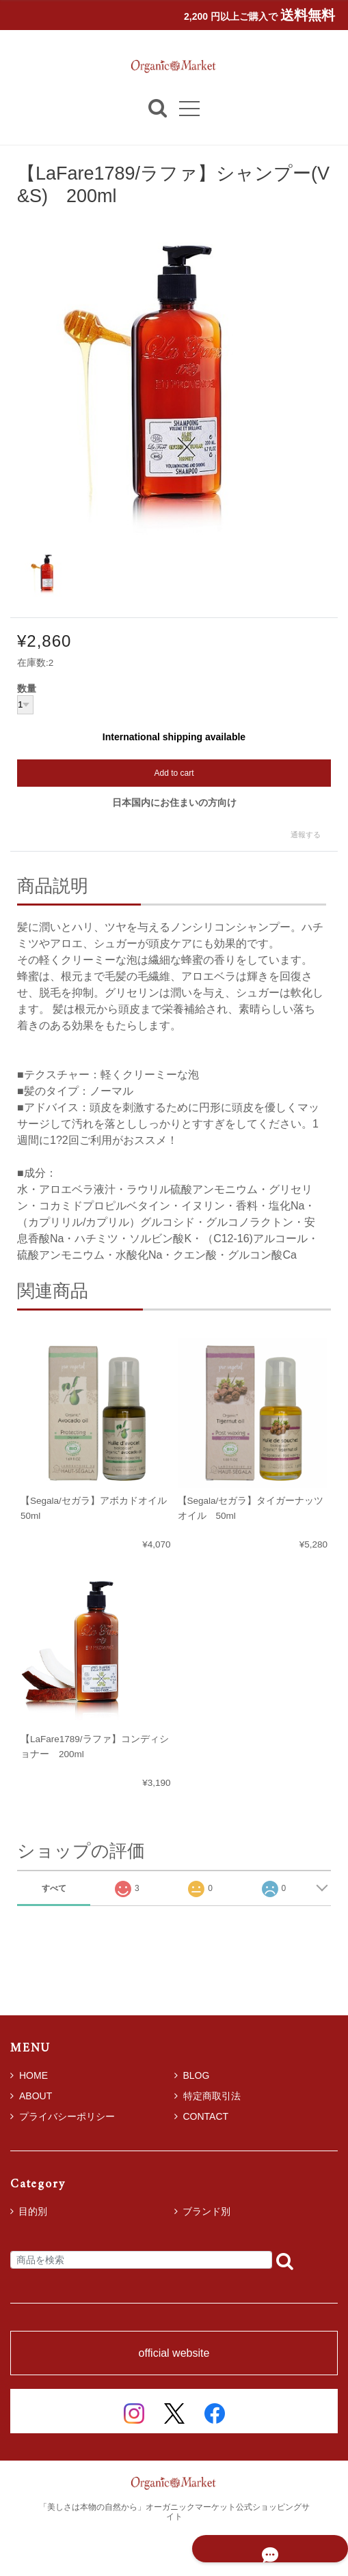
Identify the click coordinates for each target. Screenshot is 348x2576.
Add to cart (173, 773)
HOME (29, 2075)
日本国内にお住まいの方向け (174, 802)
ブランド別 (206, 2211)
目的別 (32, 2211)
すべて (54, 1888)
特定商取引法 (207, 2095)
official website (174, 2353)
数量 (26, 689)
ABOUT (31, 2095)
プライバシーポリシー (62, 2116)
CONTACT (201, 2116)
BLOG (192, 2075)
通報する (306, 834)
